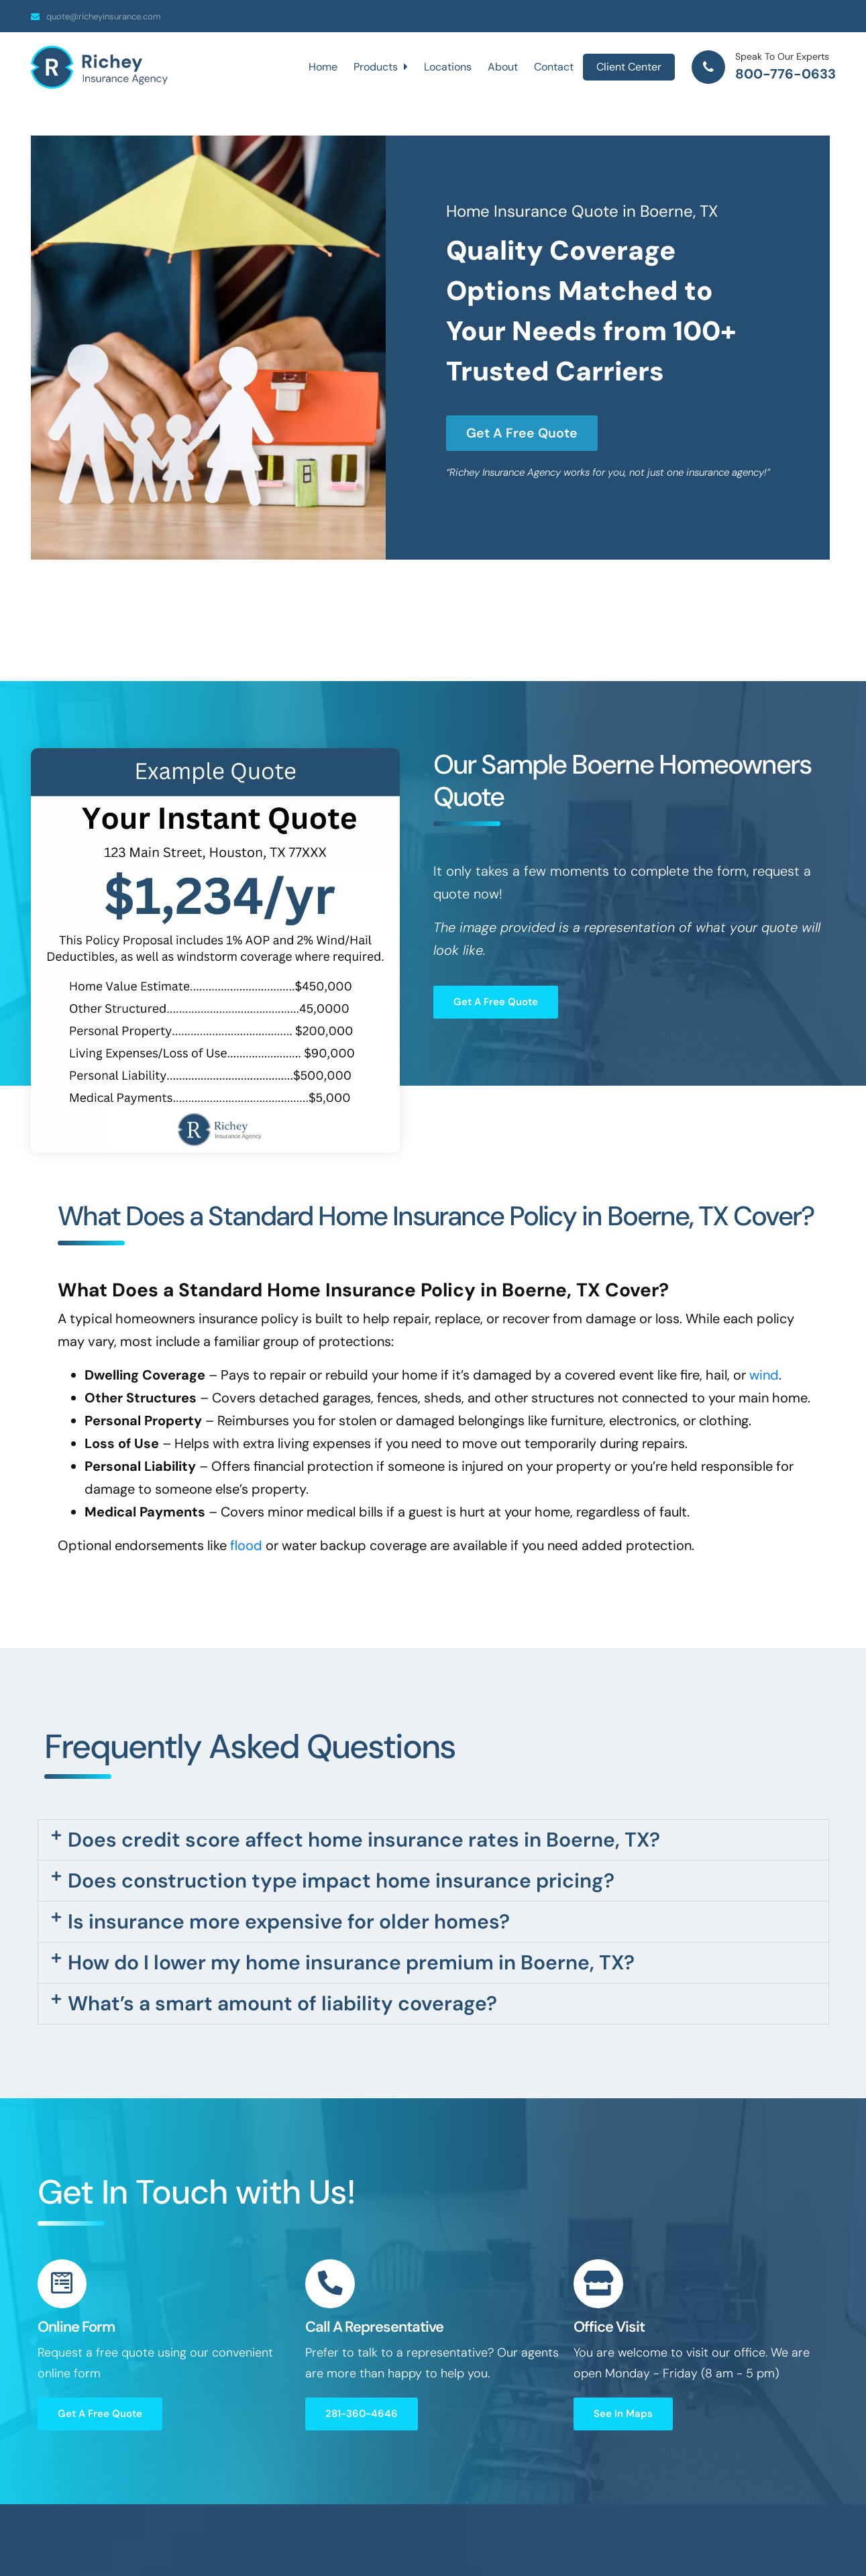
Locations (448, 67)
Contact (554, 67)
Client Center (628, 67)
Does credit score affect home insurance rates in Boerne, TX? (364, 1839)
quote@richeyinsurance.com (103, 16)
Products (381, 67)
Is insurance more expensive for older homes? (289, 1921)
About (503, 67)
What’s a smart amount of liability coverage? (282, 2003)
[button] (433, 1840)
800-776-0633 (785, 74)
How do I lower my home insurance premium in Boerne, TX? (351, 1962)
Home (323, 67)
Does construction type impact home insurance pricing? (341, 1880)
